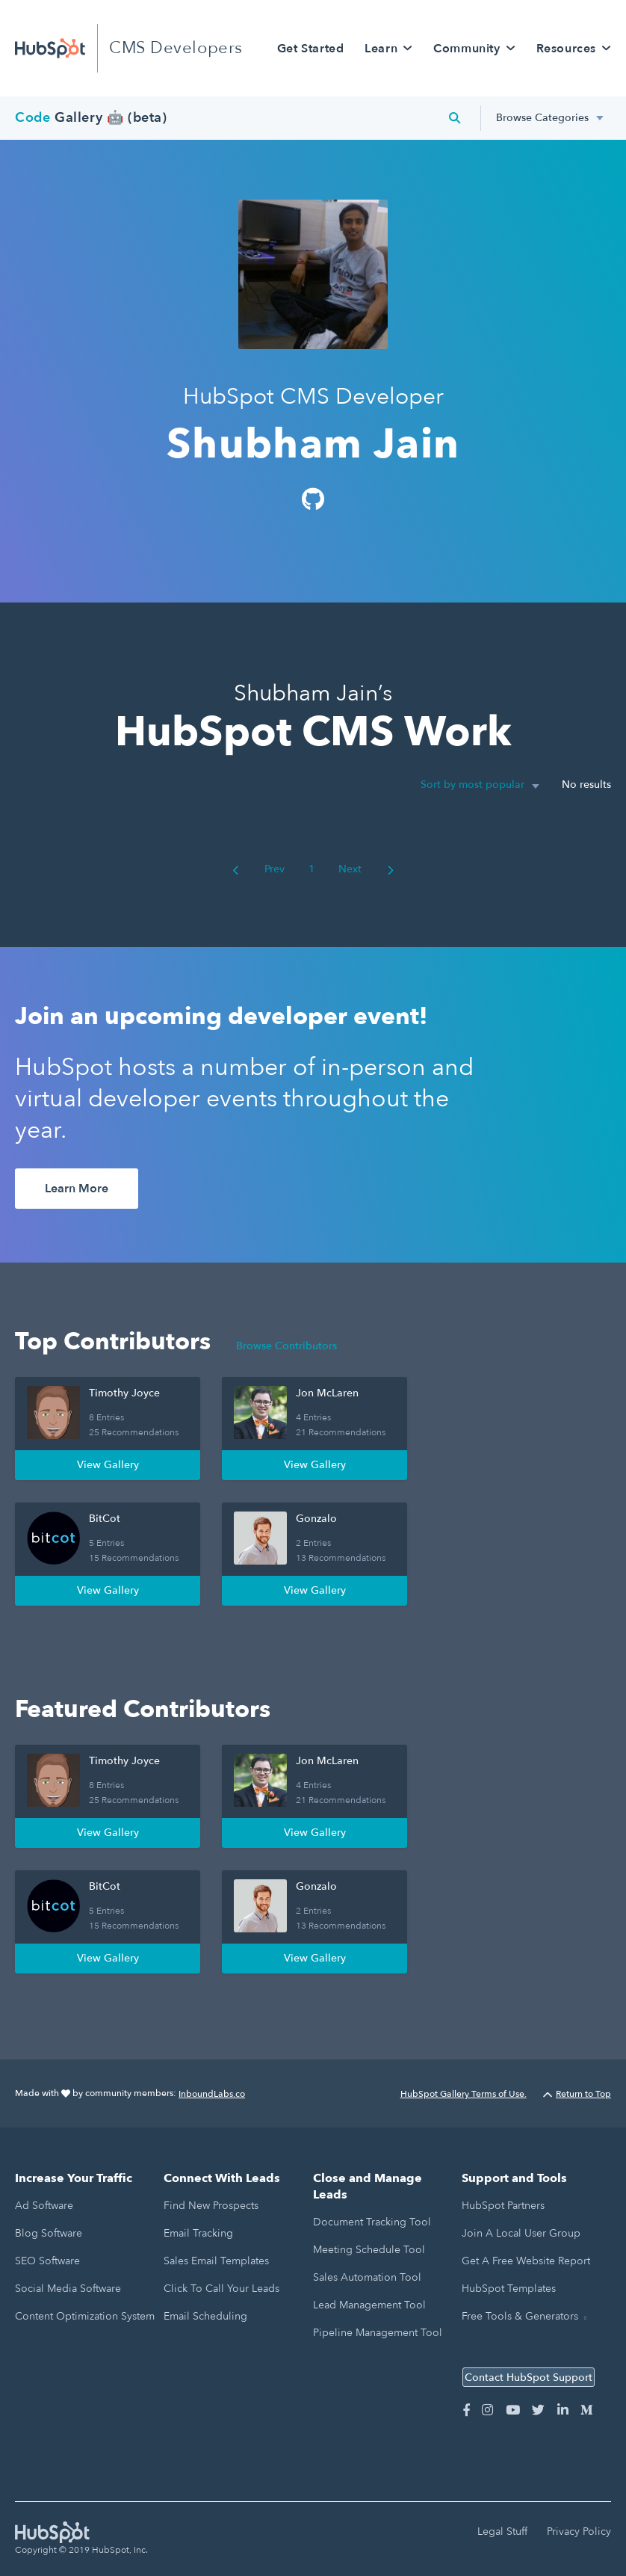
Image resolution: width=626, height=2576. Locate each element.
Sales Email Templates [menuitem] (216, 2261)
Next (366, 869)
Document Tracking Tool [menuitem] (372, 2222)
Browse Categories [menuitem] (542, 118)
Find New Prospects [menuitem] (211, 2205)
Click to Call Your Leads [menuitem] (221, 2288)
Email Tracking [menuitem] (198, 2233)
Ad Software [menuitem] (44, 2205)
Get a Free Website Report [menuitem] (526, 2261)
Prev (258, 869)
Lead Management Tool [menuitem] (369, 2305)
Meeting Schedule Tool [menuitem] (369, 2250)
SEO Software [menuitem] (47, 2261)
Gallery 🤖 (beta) (91, 117)
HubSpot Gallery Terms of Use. (463, 2094)
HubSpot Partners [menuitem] (503, 2205)
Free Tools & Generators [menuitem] (520, 2316)
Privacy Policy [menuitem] (579, 2531)
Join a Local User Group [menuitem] (521, 2233)
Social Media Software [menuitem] (68, 2288)
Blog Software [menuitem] (48, 2233)
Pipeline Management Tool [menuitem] (377, 2333)
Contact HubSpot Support (528, 2377)
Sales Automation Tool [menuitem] (367, 2277)
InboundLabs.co (212, 2094)
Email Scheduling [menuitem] (205, 2316)
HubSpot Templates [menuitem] (509, 2288)
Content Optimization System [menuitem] (85, 2316)
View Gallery (108, 1465)
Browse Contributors (286, 1346)
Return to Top (577, 2094)
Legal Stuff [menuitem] (502, 2531)
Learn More (76, 1188)
